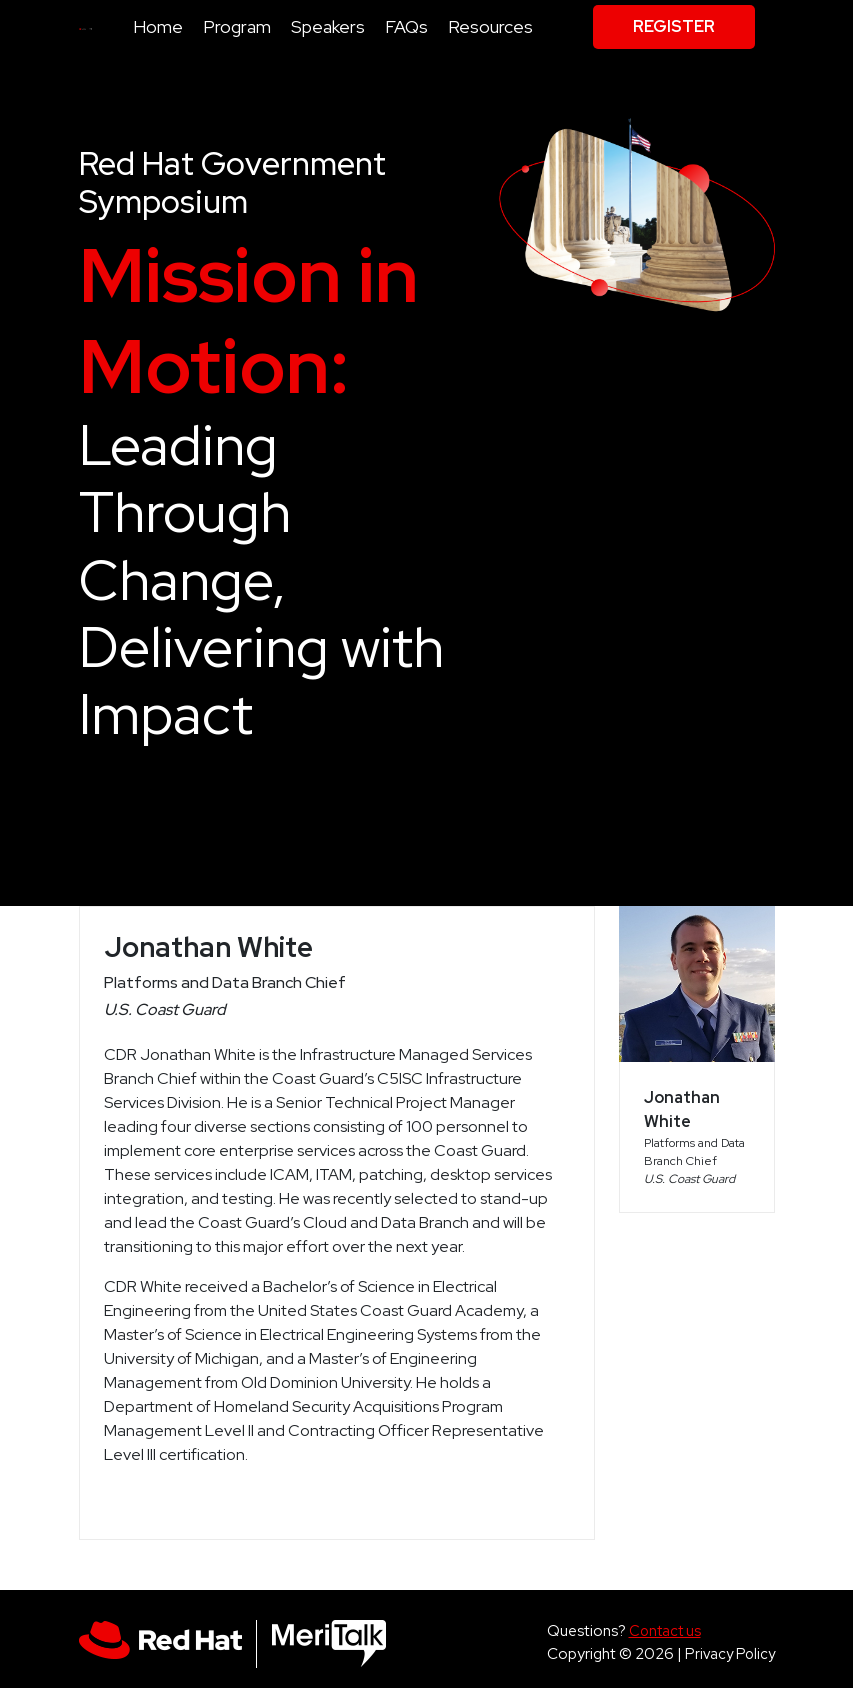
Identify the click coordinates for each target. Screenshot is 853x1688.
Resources (490, 26)
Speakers (328, 26)
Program (237, 26)
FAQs (406, 26)
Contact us (665, 1630)
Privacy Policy (730, 1653)
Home (158, 26)
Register (674, 26)
